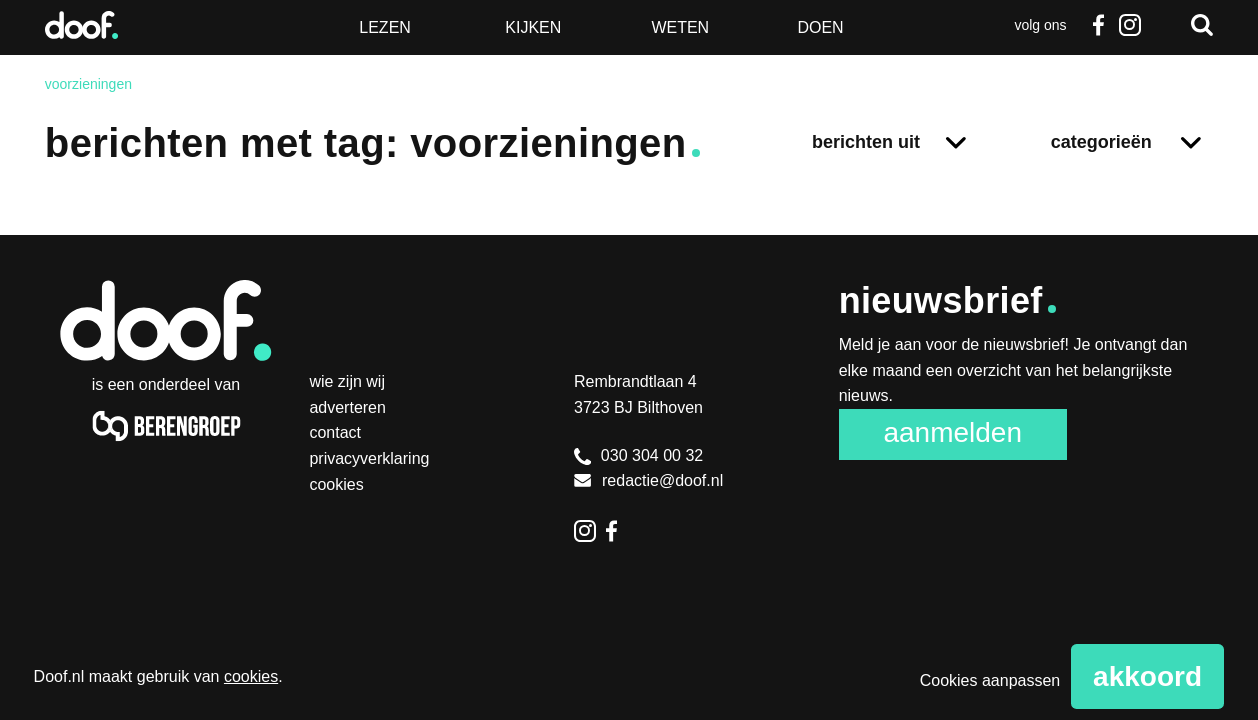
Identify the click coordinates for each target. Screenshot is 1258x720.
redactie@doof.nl (648, 480)
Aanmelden (952, 432)
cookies (251, 676)
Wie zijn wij (347, 381)
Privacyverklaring (369, 458)
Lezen (385, 27)
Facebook (1098, 25)
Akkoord (1147, 676)
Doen (820, 27)
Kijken (533, 27)
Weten (680, 27)
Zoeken (1202, 25)
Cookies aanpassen (990, 680)
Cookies (336, 484)
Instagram (1130, 25)
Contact (335, 432)
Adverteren (347, 407)
